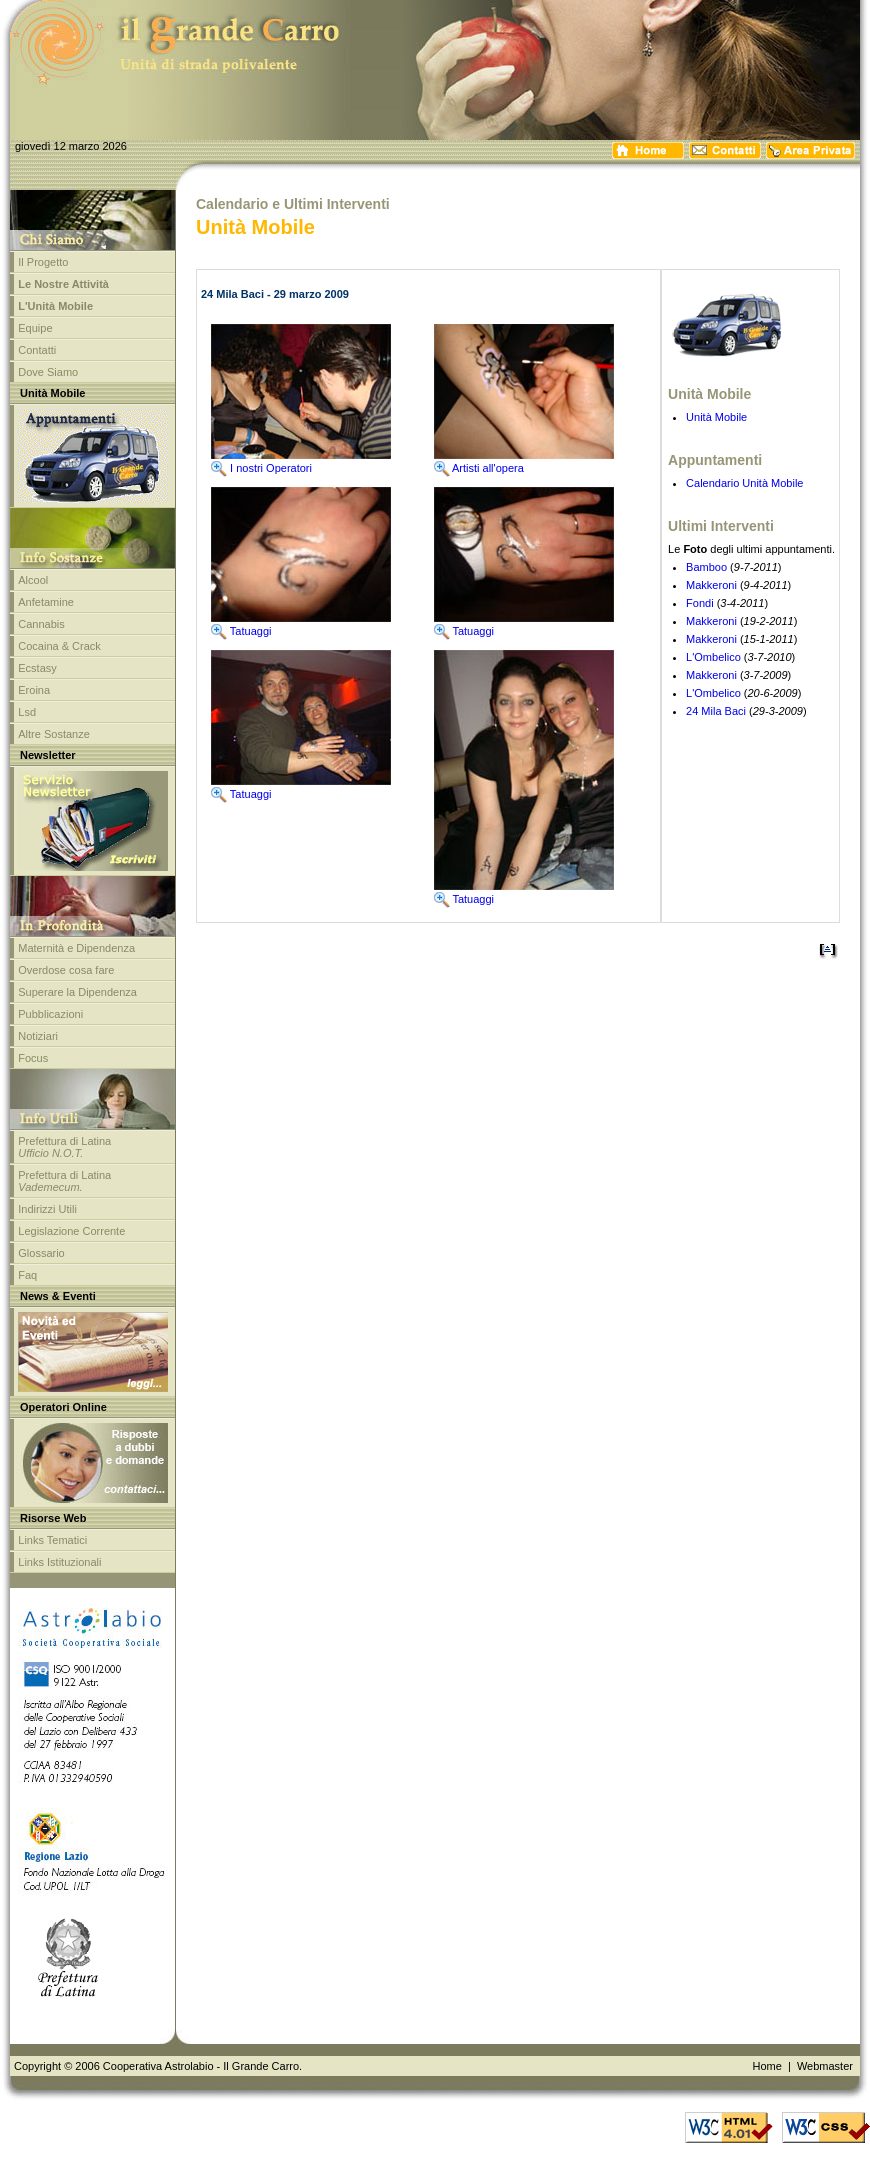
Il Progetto (43, 262)
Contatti (37, 350)
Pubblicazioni (50, 1014)
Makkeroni (711, 585)
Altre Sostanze (54, 734)
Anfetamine (46, 602)
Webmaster (825, 2066)
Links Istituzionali (59, 1562)
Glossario (41, 1253)
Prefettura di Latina (64, 1147)
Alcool (33, 580)
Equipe (35, 328)
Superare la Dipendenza (77, 992)
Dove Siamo (48, 372)
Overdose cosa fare (66, 970)
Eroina (34, 690)
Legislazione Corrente (71, 1231)
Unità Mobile (716, 417)
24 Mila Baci (716, 711)
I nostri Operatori (261, 468)
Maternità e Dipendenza (76, 948)
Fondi (700, 603)
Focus (33, 1058)
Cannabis (41, 624)
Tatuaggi (241, 631)
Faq (27, 1275)
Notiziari (38, 1036)
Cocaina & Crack (59, 646)
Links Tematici (52, 1540)
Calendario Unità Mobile (744, 483)
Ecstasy (37, 668)
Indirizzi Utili (47, 1209)
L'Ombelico (713, 657)
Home (766, 2066)
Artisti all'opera (479, 468)
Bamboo (706, 567)
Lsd (27, 712)
